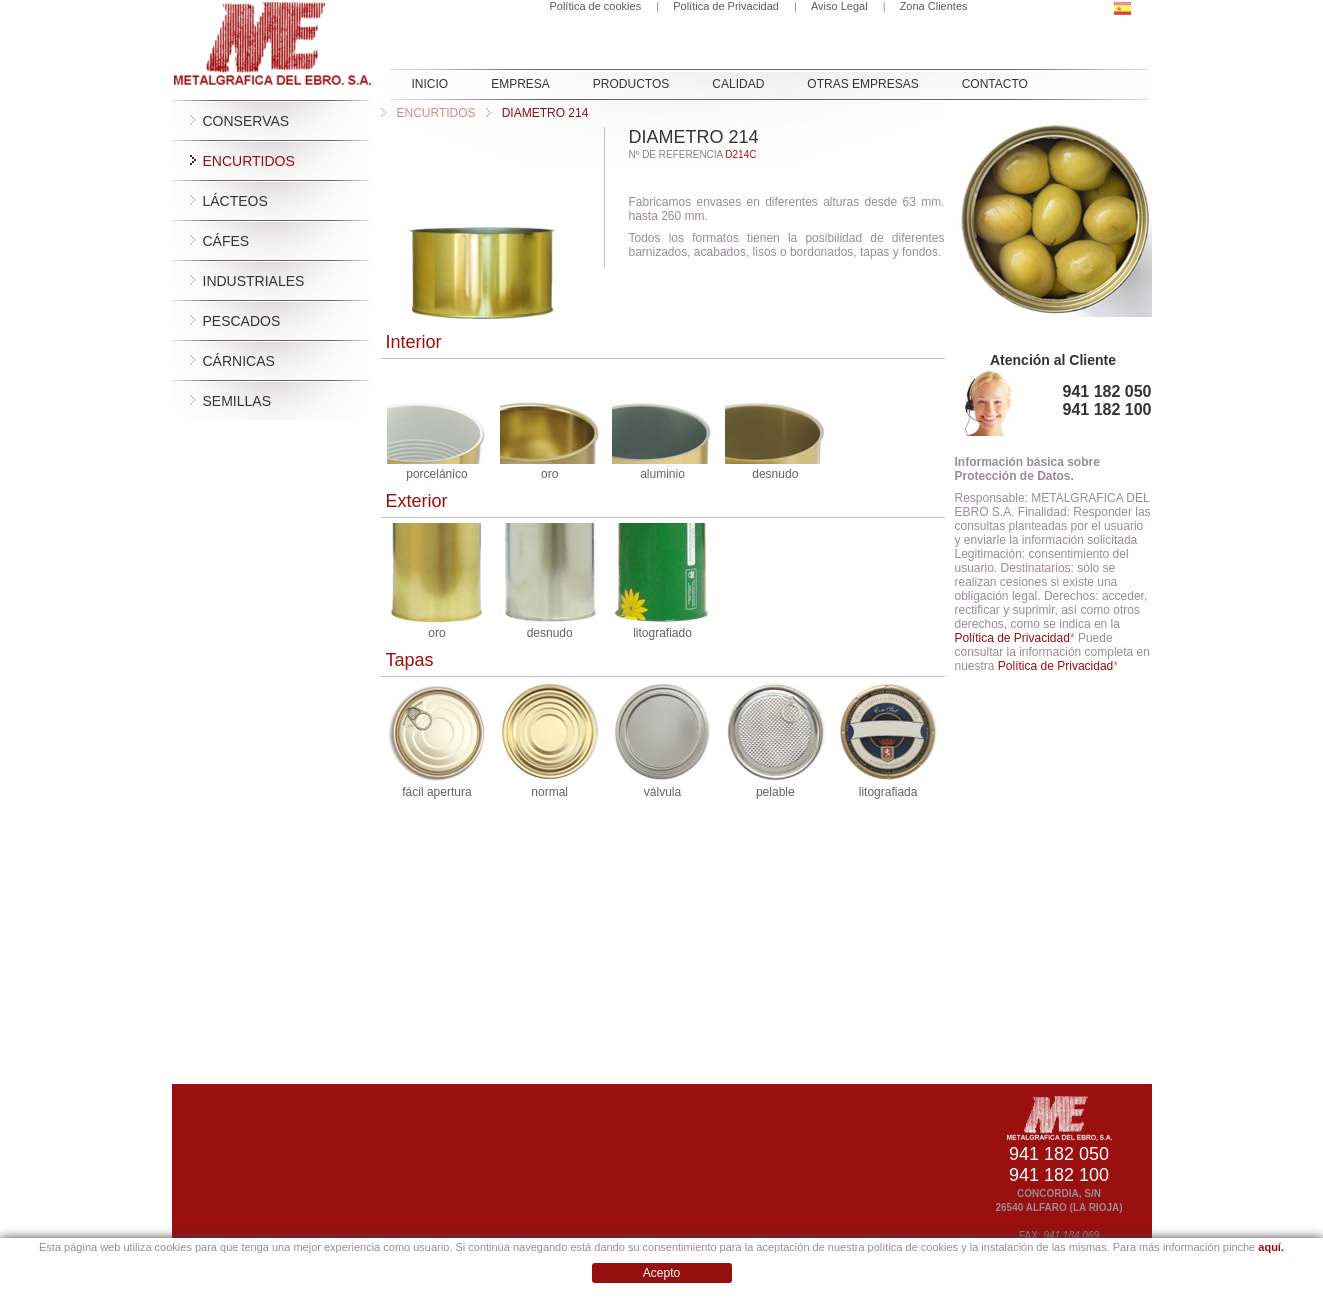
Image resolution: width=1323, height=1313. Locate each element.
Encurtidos (249, 161)
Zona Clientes (934, 6)
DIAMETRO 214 (537, 113)
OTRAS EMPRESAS (862, 84)
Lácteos (235, 201)
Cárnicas (239, 361)
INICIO (430, 84)
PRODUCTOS (631, 84)
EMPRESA (520, 84)
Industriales (254, 281)
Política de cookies (595, 6)
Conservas (246, 121)
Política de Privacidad (726, 6)
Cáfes (226, 241)
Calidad (738, 84)
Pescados (242, 321)
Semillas (237, 401)
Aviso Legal (839, 6)
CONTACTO (995, 84)
